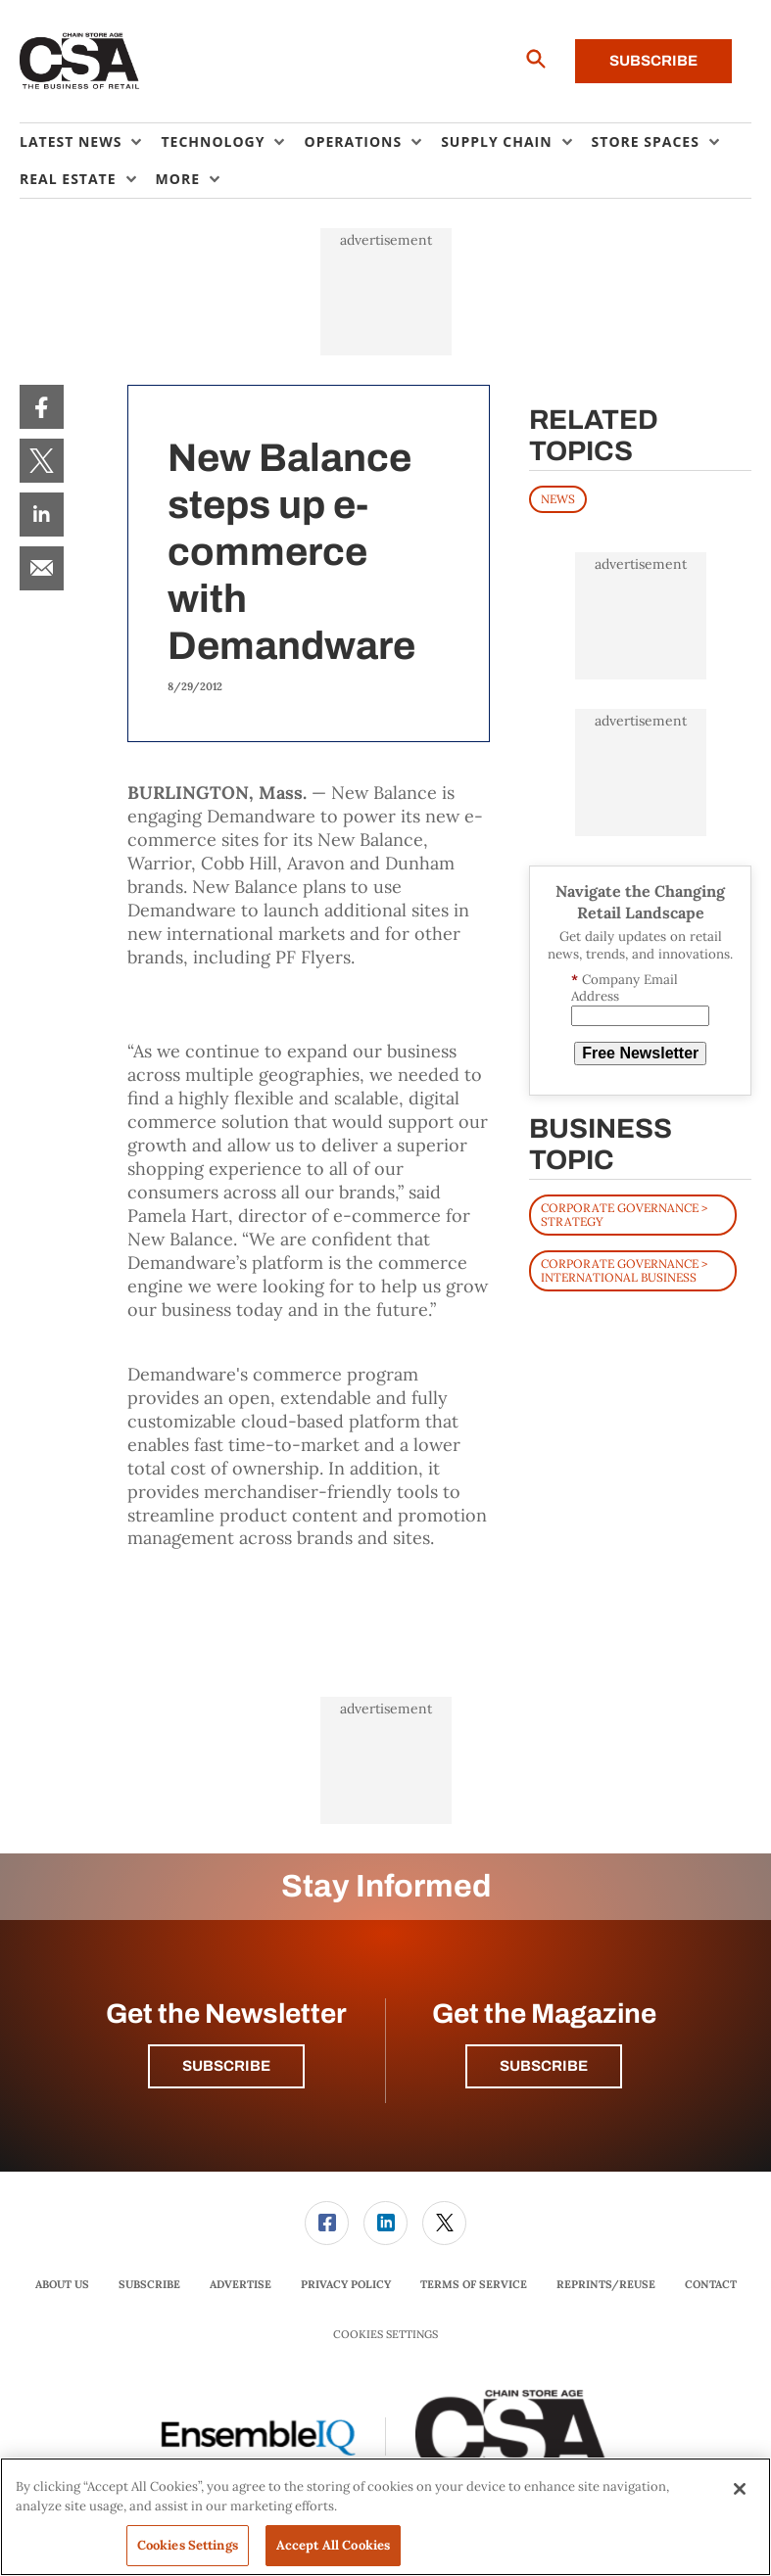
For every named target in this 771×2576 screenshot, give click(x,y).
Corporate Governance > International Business (624, 1270)
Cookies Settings (385, 2334)
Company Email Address (624, 988)
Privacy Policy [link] (346, 2284)
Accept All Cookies (333, 2545)
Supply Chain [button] (496, 141)
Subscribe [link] (149, 2284)
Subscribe (653, 61)
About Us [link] (62, 2284)
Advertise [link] (240, 2284)
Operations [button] (353, 141)
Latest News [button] (70, 141)
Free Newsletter (640, 1053)
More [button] (178, 178)
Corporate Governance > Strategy (624, 1214)
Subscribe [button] (226, 2066)
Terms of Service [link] (473, 2284)
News (558, 499)
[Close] (739, 2488)
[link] (42, 407)
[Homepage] (80, 61)
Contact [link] (711, 2284)
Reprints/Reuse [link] (605, 2284)
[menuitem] (90, 142)
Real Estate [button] (68, 178)
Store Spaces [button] (645, 141)
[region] (385, 2517)
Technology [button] (213, 141)
